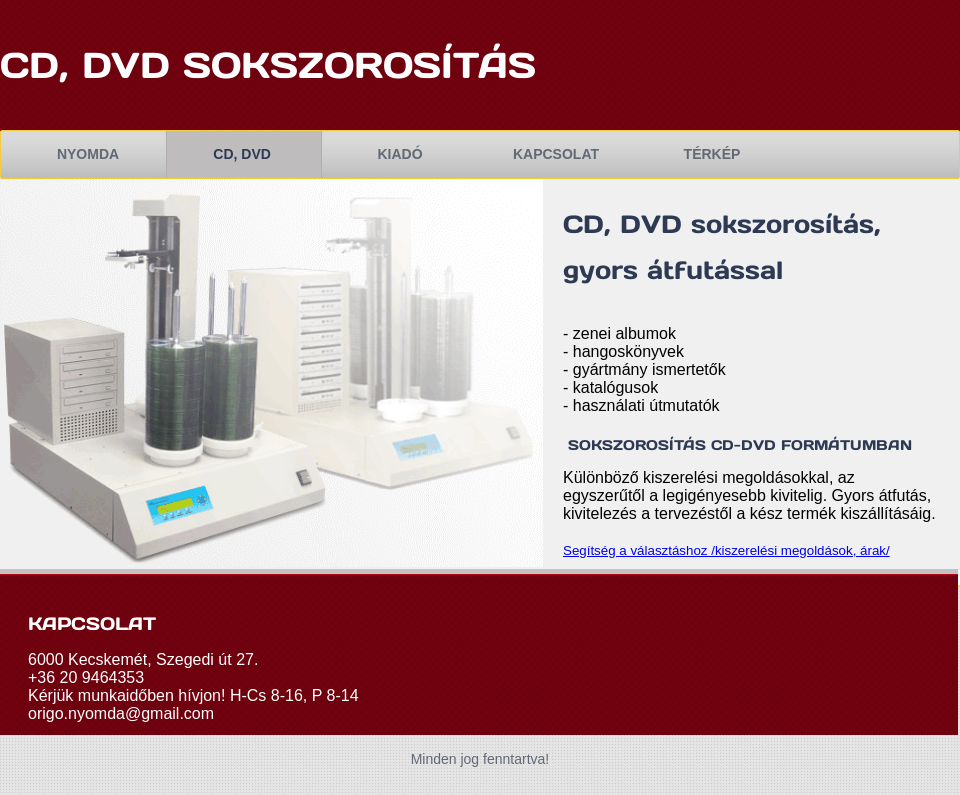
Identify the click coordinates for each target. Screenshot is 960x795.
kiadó (399, 154)
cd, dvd (243, 154)
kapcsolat (556, 154)
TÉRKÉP (712, 154)
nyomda (88, 154)
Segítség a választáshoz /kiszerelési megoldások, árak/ (726, 550)
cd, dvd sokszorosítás (274, 65)
